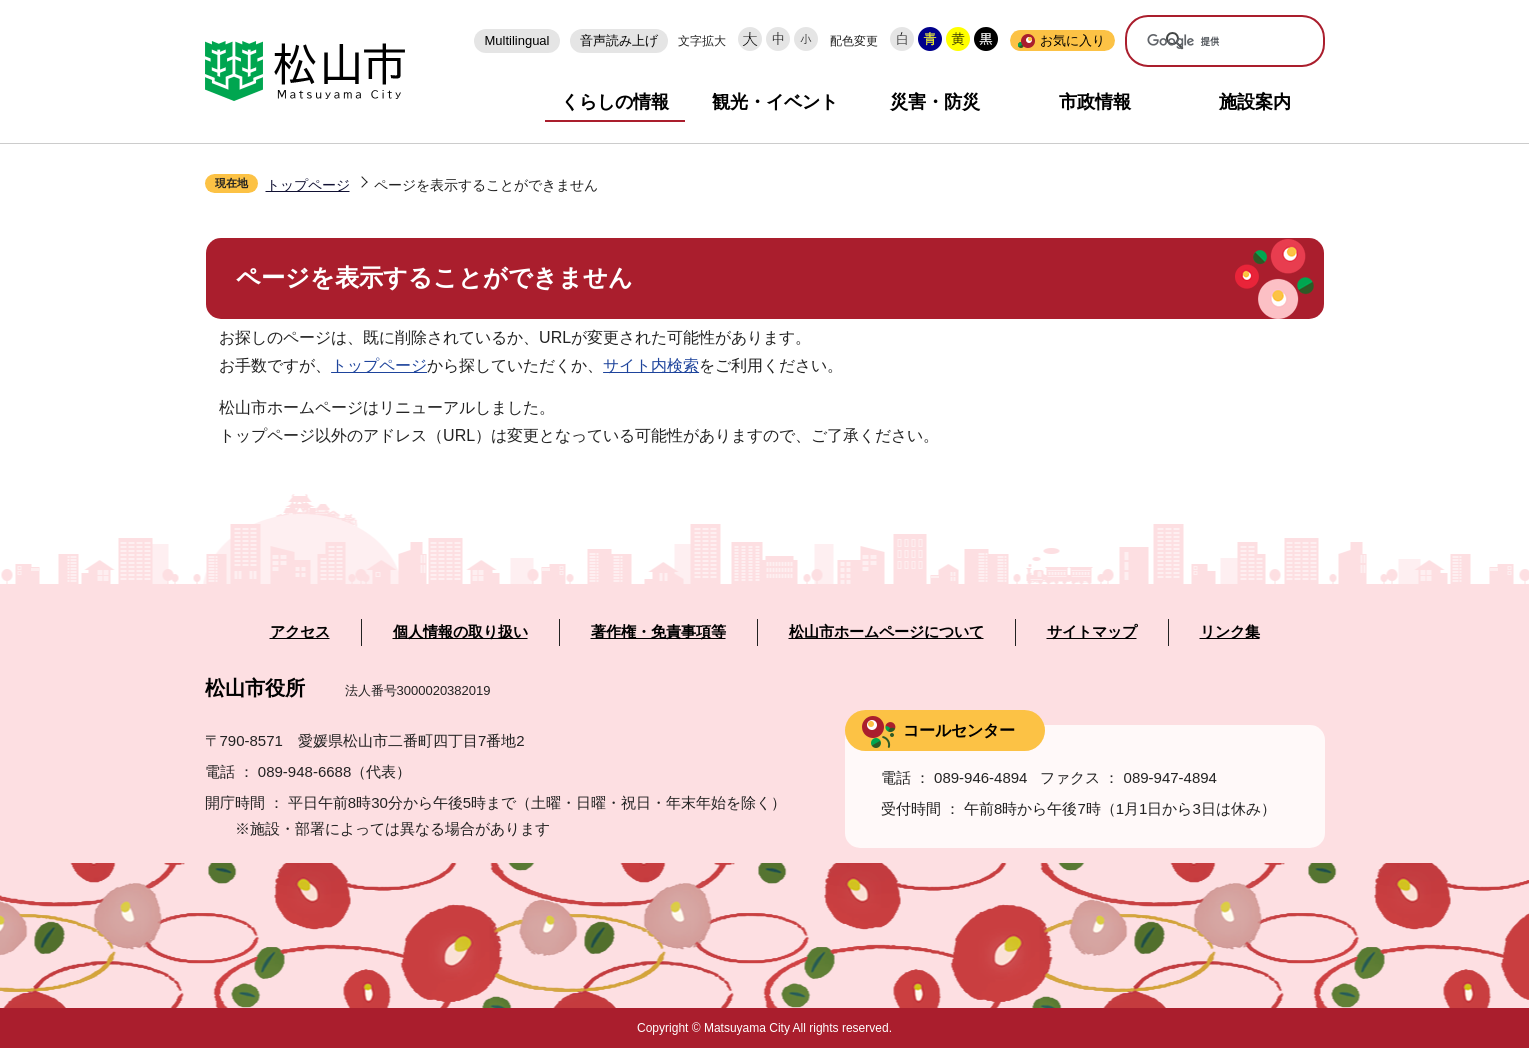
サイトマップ (1092, 632)
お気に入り (1072, 40)
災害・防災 (935, 102)
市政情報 (1095, 102)
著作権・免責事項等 (658, 632)
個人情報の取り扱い (460, 632)
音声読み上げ (619, 40)
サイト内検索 (651, 365)
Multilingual (516, 40)
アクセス (300, 632)
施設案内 (1255, 102)
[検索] (1211, 42)
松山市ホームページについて (886, 632)
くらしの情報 (615, 102)
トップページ (308, 185)
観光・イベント (775, 102)
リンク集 (1230, 632)
